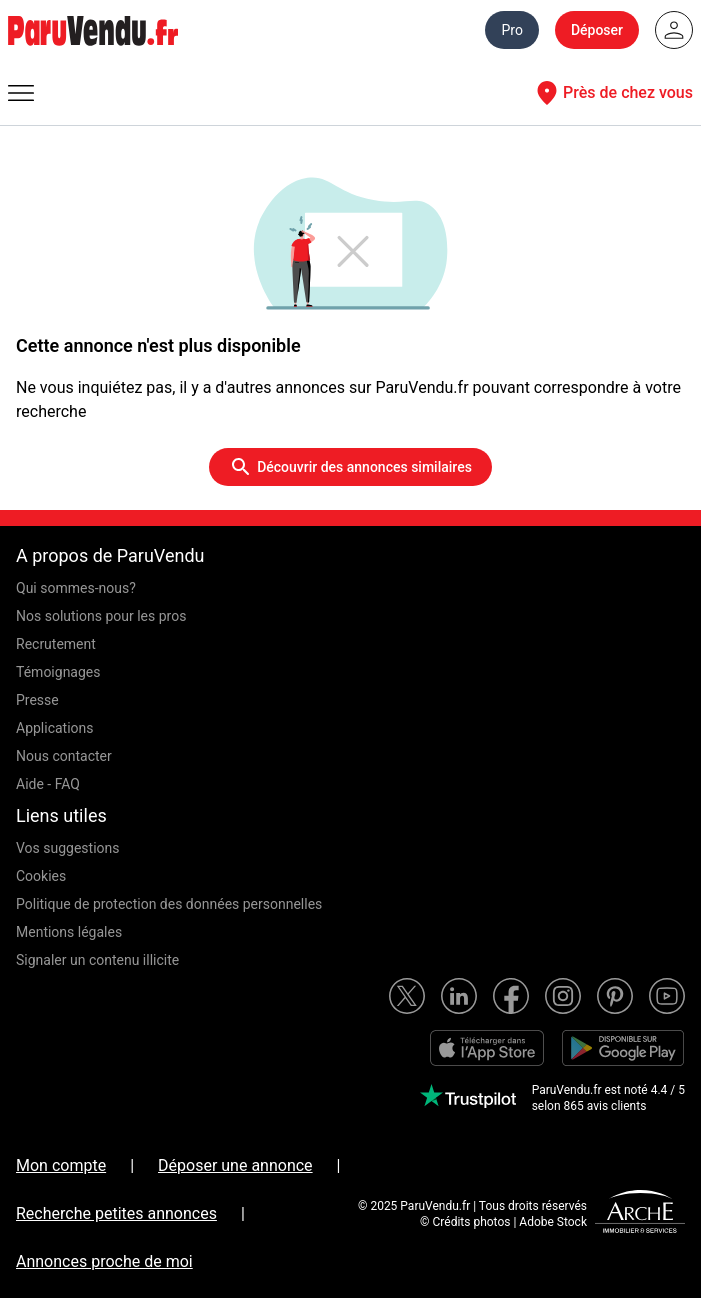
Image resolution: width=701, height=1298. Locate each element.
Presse (37, 700)
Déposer (597, 30)
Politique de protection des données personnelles (169, 904)
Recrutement (56, 644)
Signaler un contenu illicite (97, 960)
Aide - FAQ (48, 784)
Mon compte (61, 1165)
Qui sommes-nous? (76, 588)
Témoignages (58, 672)
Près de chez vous (612, 93)
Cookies (41, 876)
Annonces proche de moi (104, 1261)
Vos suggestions (68, 848)
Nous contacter (64, 756)
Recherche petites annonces (116, 1213)
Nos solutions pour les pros (101, 616)
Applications (55, 728)
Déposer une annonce (235, 1165)
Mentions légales (69, 932)
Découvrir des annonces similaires (350, 467)
